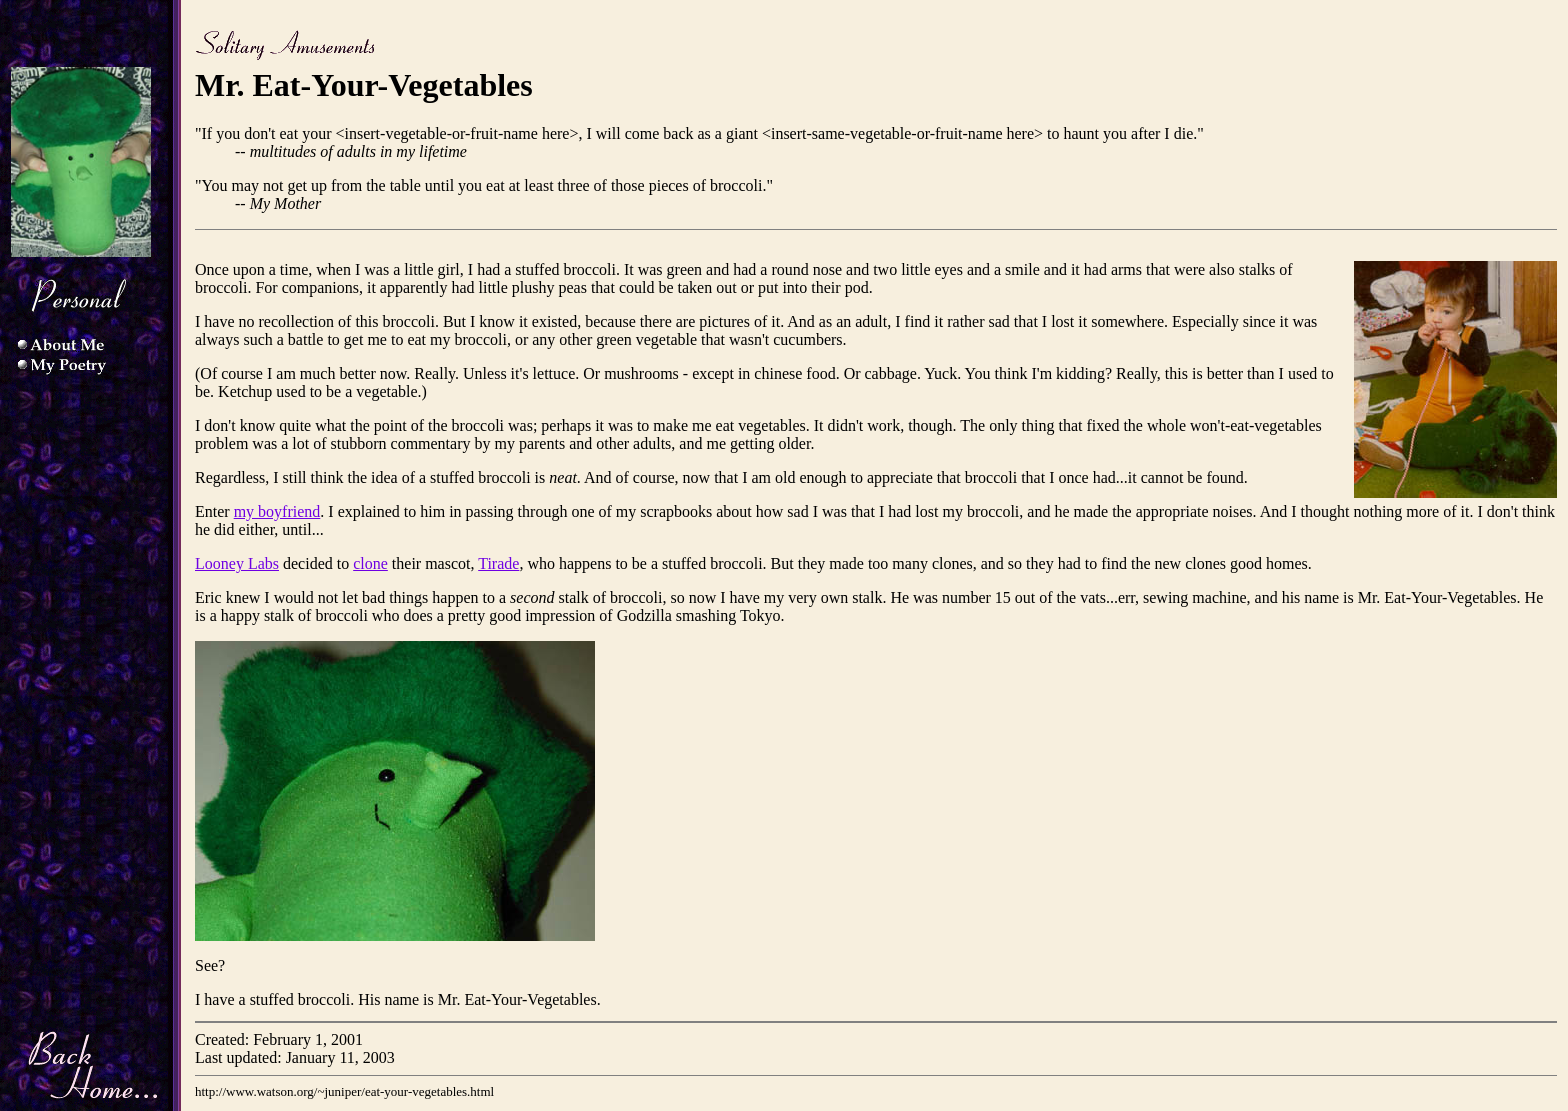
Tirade (498, 563)
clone (370, 563)
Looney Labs (237, 563)
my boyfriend (277, 511)
